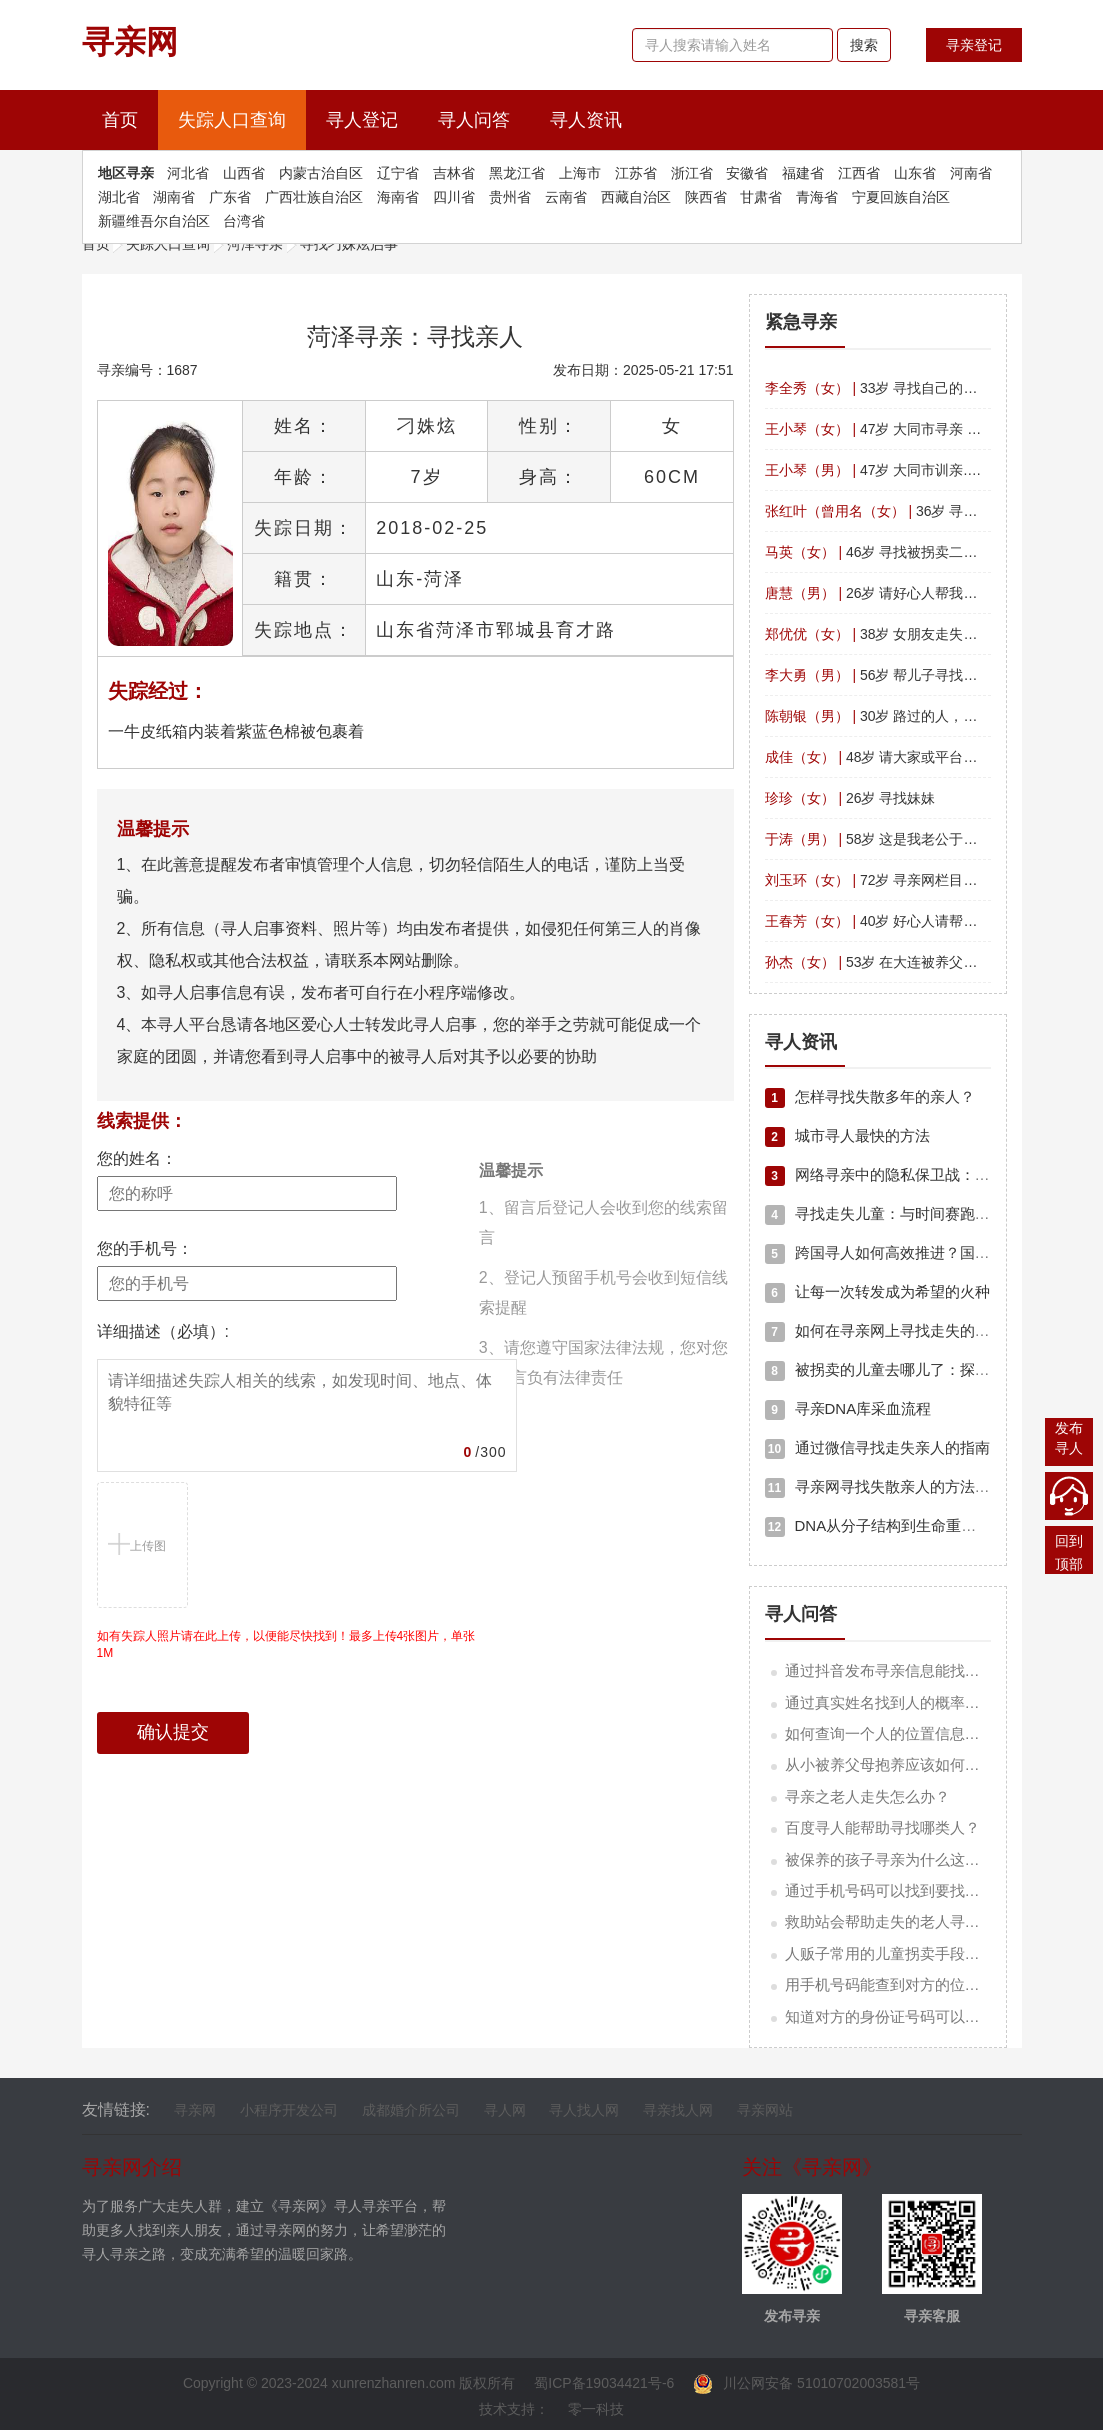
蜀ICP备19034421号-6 (604, 2383)
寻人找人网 (584, 2110)
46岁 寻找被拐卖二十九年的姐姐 (906, 552)
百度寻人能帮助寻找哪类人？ (882, 1827)
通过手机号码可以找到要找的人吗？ (905, 1890)
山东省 (915, 173)
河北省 (188, 173)
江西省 (859, 173)
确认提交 (173, 1732)
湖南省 (174, 197)
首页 (130, 117)
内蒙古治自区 (321, 173)
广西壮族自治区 (314, 197)
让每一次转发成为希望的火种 (877, 1291)
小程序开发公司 (289, 2110)
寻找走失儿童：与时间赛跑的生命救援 (907, 1213)
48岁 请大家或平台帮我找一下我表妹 (920, 757)
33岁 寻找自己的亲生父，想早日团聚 (927, 388)
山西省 (244, 173)
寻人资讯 (586, 120)
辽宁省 (398, 173)
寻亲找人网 (678, 2110)
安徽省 (747, 173)
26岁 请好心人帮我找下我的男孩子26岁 (928, 593)
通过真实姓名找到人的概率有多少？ (905, 1702)
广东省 (230, 197)
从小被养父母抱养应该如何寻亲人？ (905, 1764)
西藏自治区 (636, 197)
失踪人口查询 (232, 120)
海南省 (398, 197)
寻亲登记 (974, 45)
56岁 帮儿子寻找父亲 (878, 675)
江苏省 (636, 173)
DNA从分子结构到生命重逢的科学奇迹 (908, 1525)
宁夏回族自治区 (901, 197)
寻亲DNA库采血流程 (848, 1408)
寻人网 (505, 2110)
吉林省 (454, 173)
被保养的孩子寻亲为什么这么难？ (897, 1859)
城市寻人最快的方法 (847, 1135)
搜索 (864, 45)
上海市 (580, 173)
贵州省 (510, 197)
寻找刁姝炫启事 (349, 244)
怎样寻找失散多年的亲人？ (870, 1096)
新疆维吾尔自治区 (154, 221)
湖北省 (119, 197)
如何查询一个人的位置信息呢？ (890, 1733)
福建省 (803, 173)
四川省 (454, 197)
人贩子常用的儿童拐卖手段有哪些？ (905, 1953)
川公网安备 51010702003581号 (806, 2383)
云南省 (566, 197)
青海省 (817, 197)
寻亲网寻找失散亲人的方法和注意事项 (907, 1486)
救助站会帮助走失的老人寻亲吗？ (897, 1921)
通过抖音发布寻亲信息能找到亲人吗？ (912, 1670)
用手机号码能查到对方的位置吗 (890, 1984)
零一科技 (596, 2409)
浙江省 (692, 173)
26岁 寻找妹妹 (850, 798)
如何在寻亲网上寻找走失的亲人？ (892, 1330)
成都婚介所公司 (411, 2110)
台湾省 (244, 221)
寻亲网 (195, 2110)
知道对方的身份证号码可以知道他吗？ (912, 2016)
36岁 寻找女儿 (885, 511)
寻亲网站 (765, 2110)
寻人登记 (362, 120)
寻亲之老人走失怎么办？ (867, 1796)
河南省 (971, 173)
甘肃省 (761, 197)
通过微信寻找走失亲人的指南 (877, 1447)
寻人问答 (474, 120)
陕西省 (706, 197)
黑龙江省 (517, 173)
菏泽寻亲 (255, 244)
